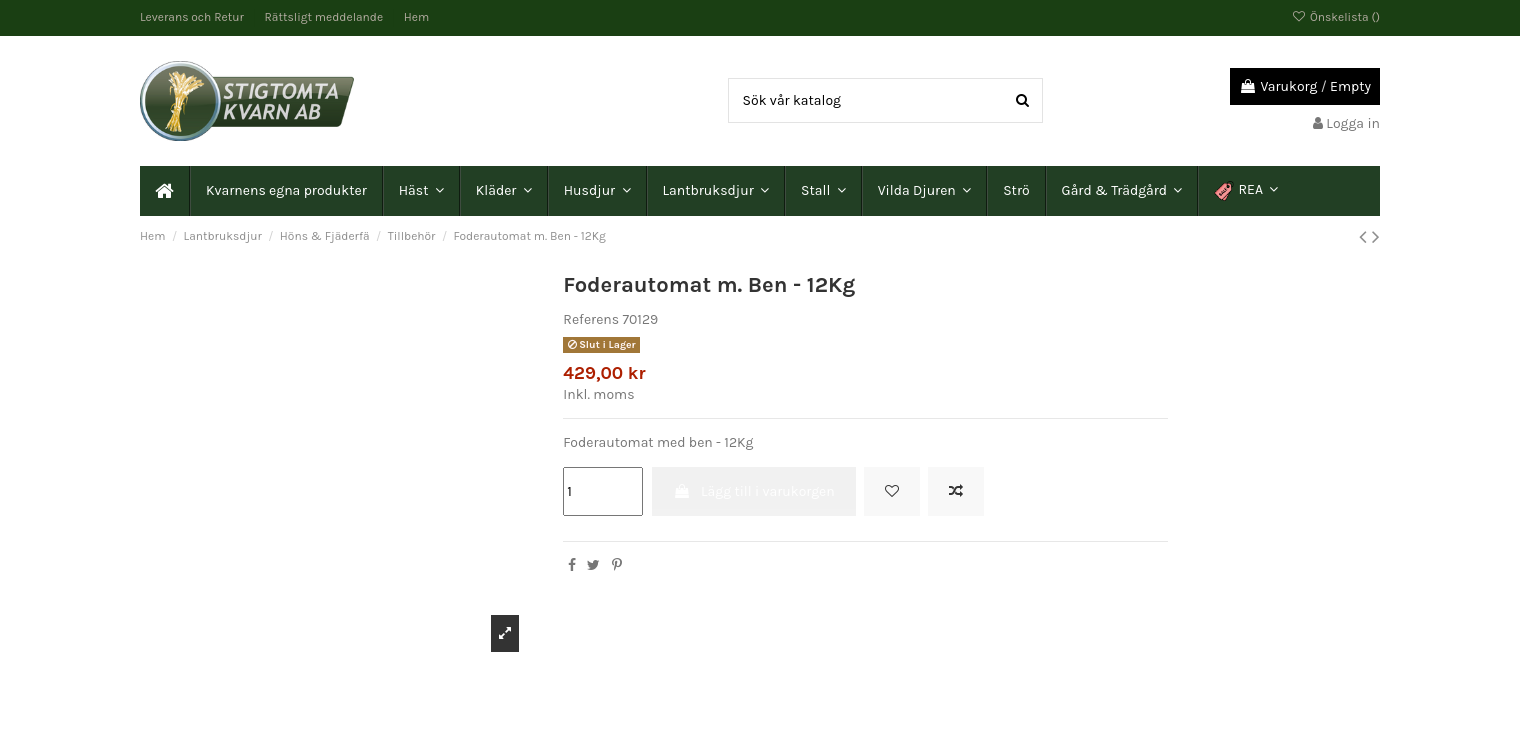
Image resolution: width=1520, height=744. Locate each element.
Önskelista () (1336, 17)
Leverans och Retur (193, 17)
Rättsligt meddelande (325, 17)
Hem (416, 17)
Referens (591, 319)
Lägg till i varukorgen (754, 491)
